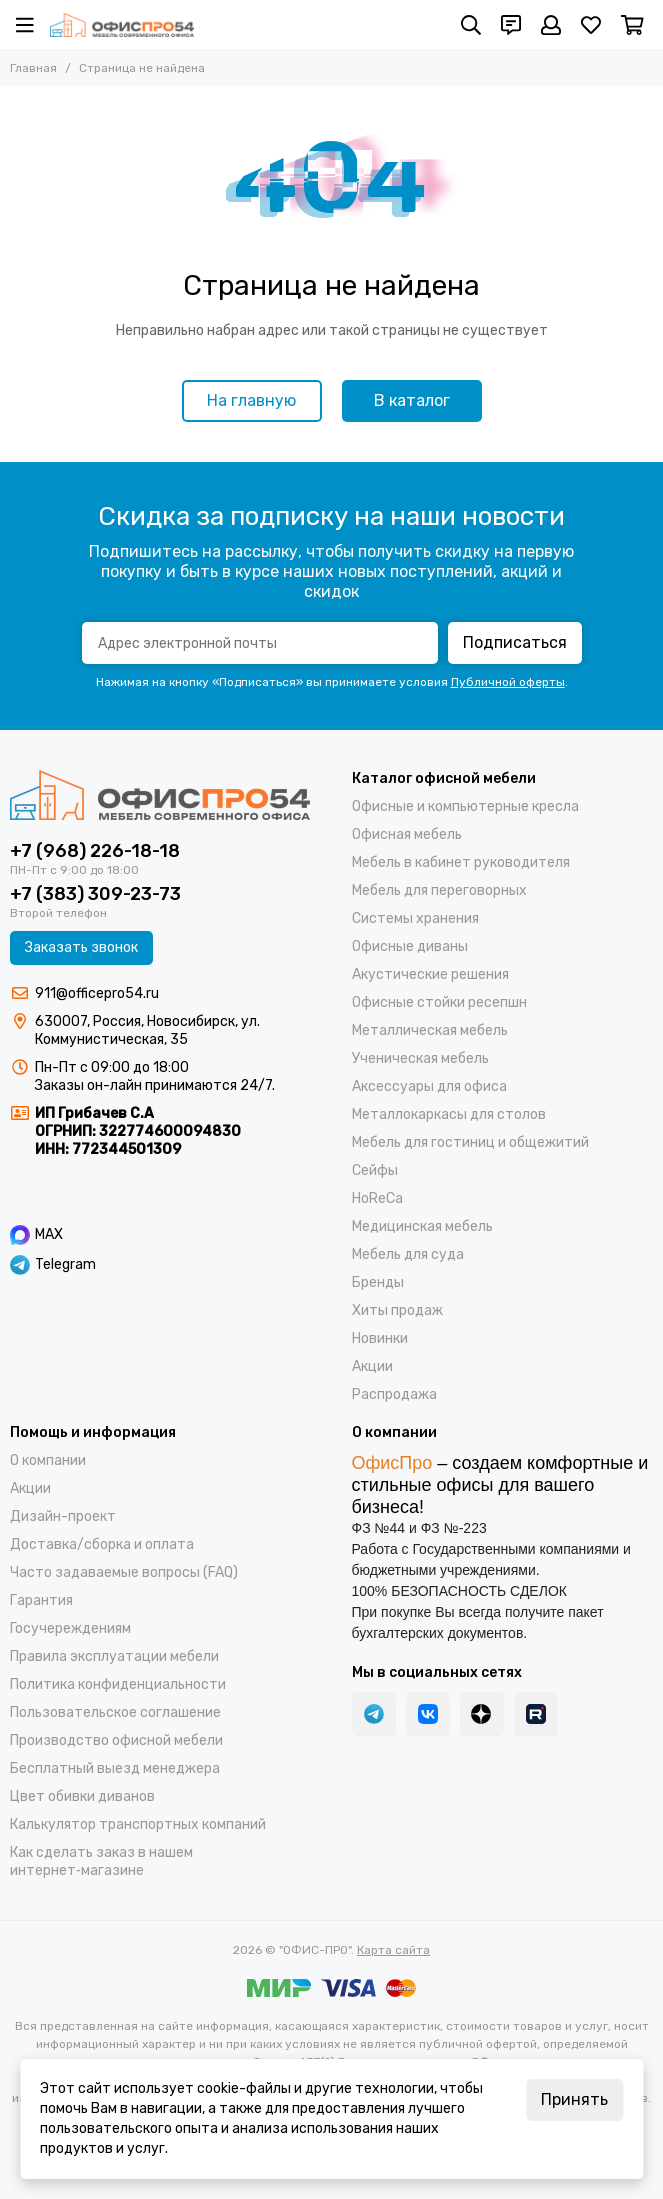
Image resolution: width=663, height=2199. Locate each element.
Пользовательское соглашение (115, 1712)
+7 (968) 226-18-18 (95, 851)
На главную (251, 400)
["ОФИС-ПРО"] (122, 25)
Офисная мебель (407, 834)
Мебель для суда (408, 1254)
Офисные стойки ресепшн (439, 1002)
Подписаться (515, 642)
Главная (33, 68)
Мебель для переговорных (439, 890)
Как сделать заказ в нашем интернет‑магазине (101, 1861)
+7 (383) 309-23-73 (95, 894)
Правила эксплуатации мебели (114, 1656)
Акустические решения (430, 974)
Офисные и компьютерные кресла (465, 806)
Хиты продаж (397, 1310)
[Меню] (25, 25)
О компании (48, 1460)
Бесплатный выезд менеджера (115, 1768)
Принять (574, 2099)
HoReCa (377, 1198)
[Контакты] (511, 25)
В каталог (412, 400)
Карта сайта (393, 1950)
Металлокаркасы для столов (449, 1114)
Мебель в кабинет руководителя (461, 862)
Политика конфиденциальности (118, 1684)
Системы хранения (415, 918)
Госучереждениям (70, 1628)
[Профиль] (551, 25)
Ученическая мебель (420, 1058)
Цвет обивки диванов (82, 1796)
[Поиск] (471, 25)
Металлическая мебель (430, 1030)
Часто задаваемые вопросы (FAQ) (124, 1572)
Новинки (380, 1338)
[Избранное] (591, 25)
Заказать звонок (81, 947)
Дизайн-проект (63, 1516)
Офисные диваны (410, 946)
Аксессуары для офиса (429, 1086)
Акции (372, 1366)
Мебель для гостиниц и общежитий (470, 1142)
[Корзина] (632, 25)
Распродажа (394, 1394)
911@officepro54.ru (97, 993)
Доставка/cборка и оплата (102, 1544)
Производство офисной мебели (116, 1740)
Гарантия (41, 1600)
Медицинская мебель (422, 1226)
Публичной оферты (508, 682)
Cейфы (375, 1170)
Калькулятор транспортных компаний (138, 1824)
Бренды (378, 1282)
